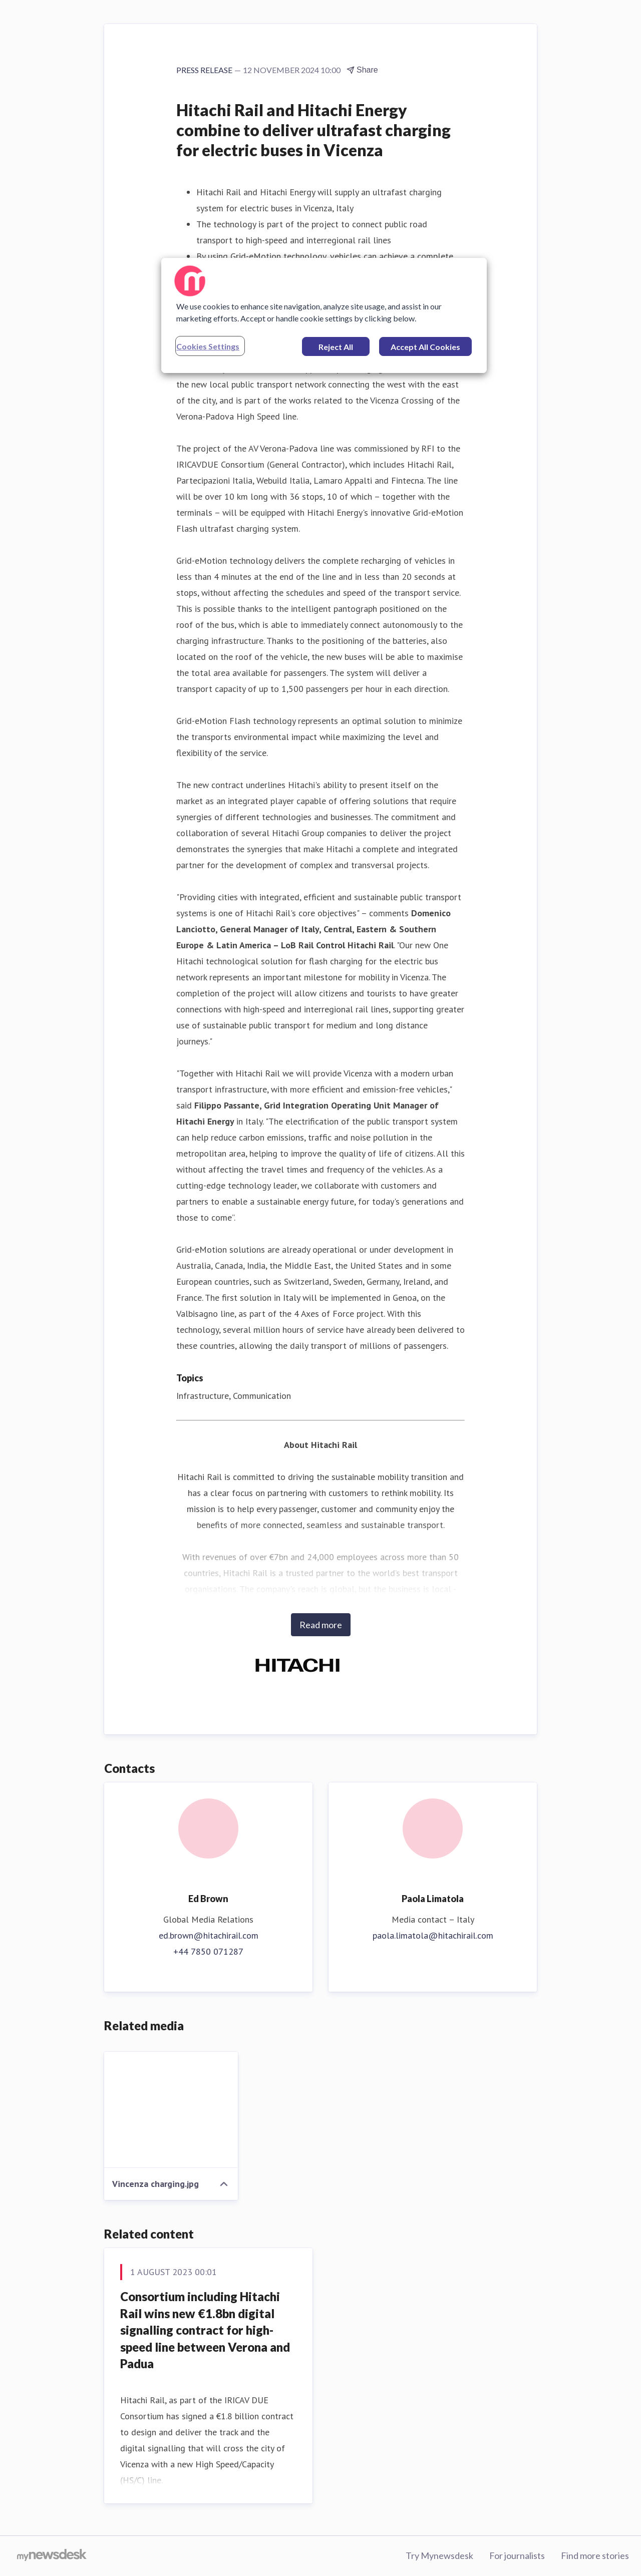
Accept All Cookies (425, 346)
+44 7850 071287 (208, 1951)
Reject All (335, 346)
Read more (320, 1624)
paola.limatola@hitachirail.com (433, 1935)
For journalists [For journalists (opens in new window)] (517, 2555)
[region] (324, 315)
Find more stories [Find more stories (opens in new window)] (595, 2555)
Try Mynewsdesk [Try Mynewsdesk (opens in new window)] (439, 2555)
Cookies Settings (207, 346)
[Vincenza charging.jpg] (171, 2110)
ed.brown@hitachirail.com (208, 1935)
